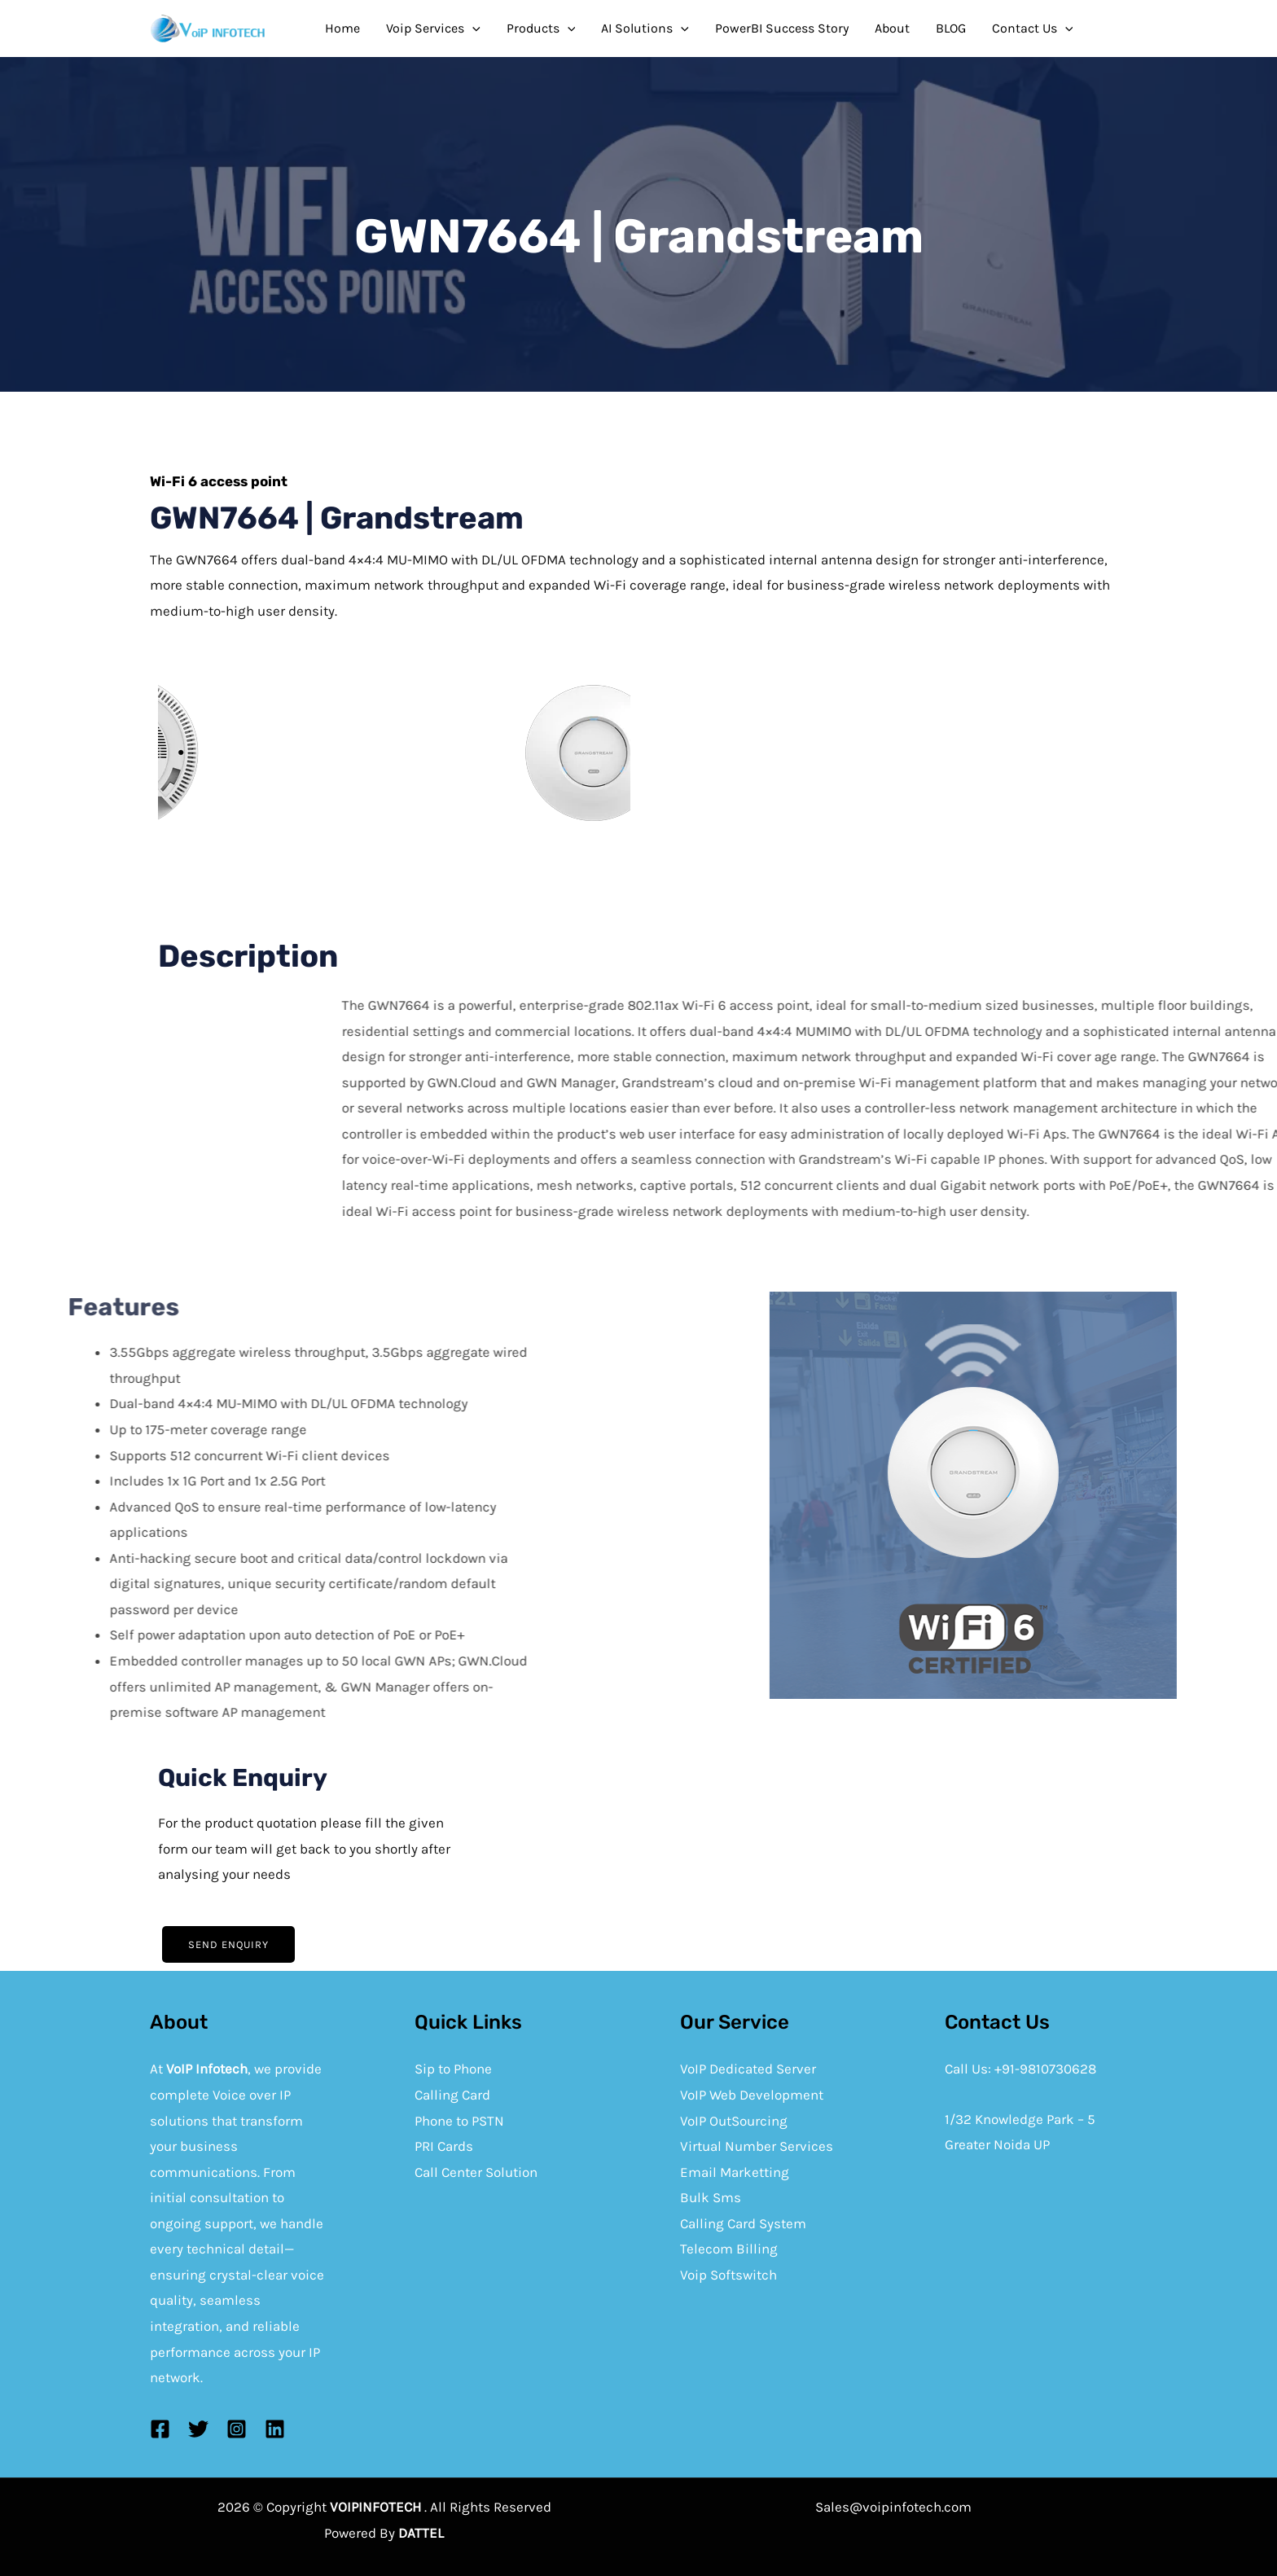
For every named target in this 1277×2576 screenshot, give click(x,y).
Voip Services (433, 28)
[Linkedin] (275, 2429)
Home (342, 28)
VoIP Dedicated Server (748, 2068)
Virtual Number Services (756, 2146)
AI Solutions (645, 28)
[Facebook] (160, 2429)
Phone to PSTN (459, 2121)
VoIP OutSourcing (734, 2121)
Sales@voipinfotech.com (893, 2507)
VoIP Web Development (751, 2095)
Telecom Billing (729, 2248)
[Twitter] (198, 2429)
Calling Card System (743, 2223)
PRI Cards (444, 2146)
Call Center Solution (476, 2172)
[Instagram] (236, 2429)
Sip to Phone (453, 2068)
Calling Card (452, 2095)
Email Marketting (734, 2172)
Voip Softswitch (728, 2275)
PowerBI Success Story (782, 28)
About (892, 28)
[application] (472, 28)
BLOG (951, 28)
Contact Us (1032, 28)
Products (541, 28)
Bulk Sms (710, 2197)
